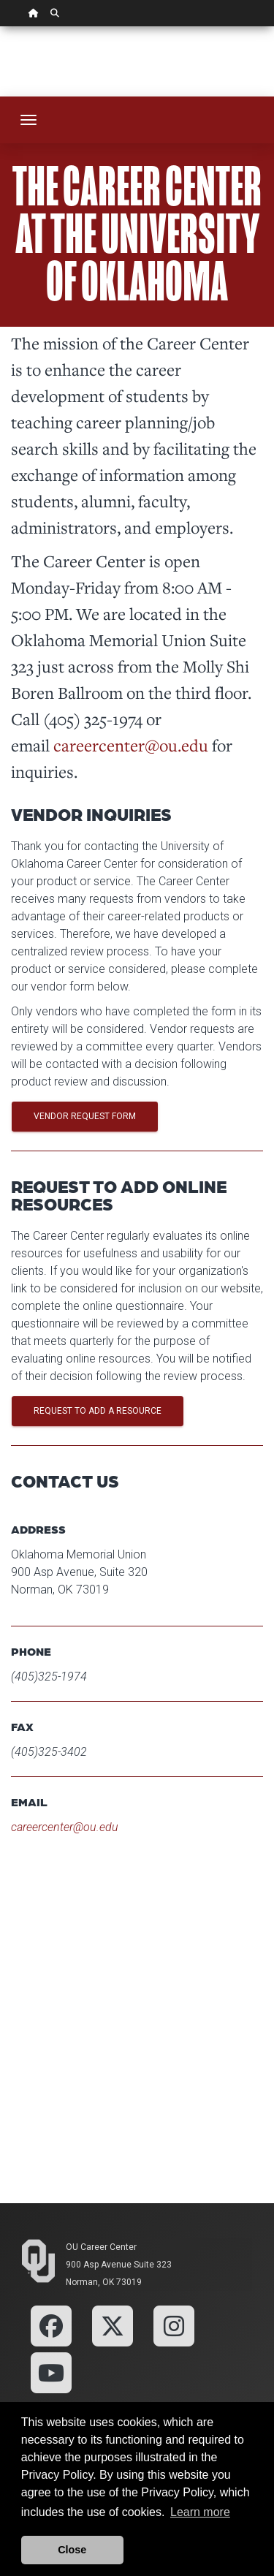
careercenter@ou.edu (130, 745)
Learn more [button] (200, 2512)
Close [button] (72, 2550)
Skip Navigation (0, 26)
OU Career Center (101, 2247)
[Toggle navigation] (28, 119)
